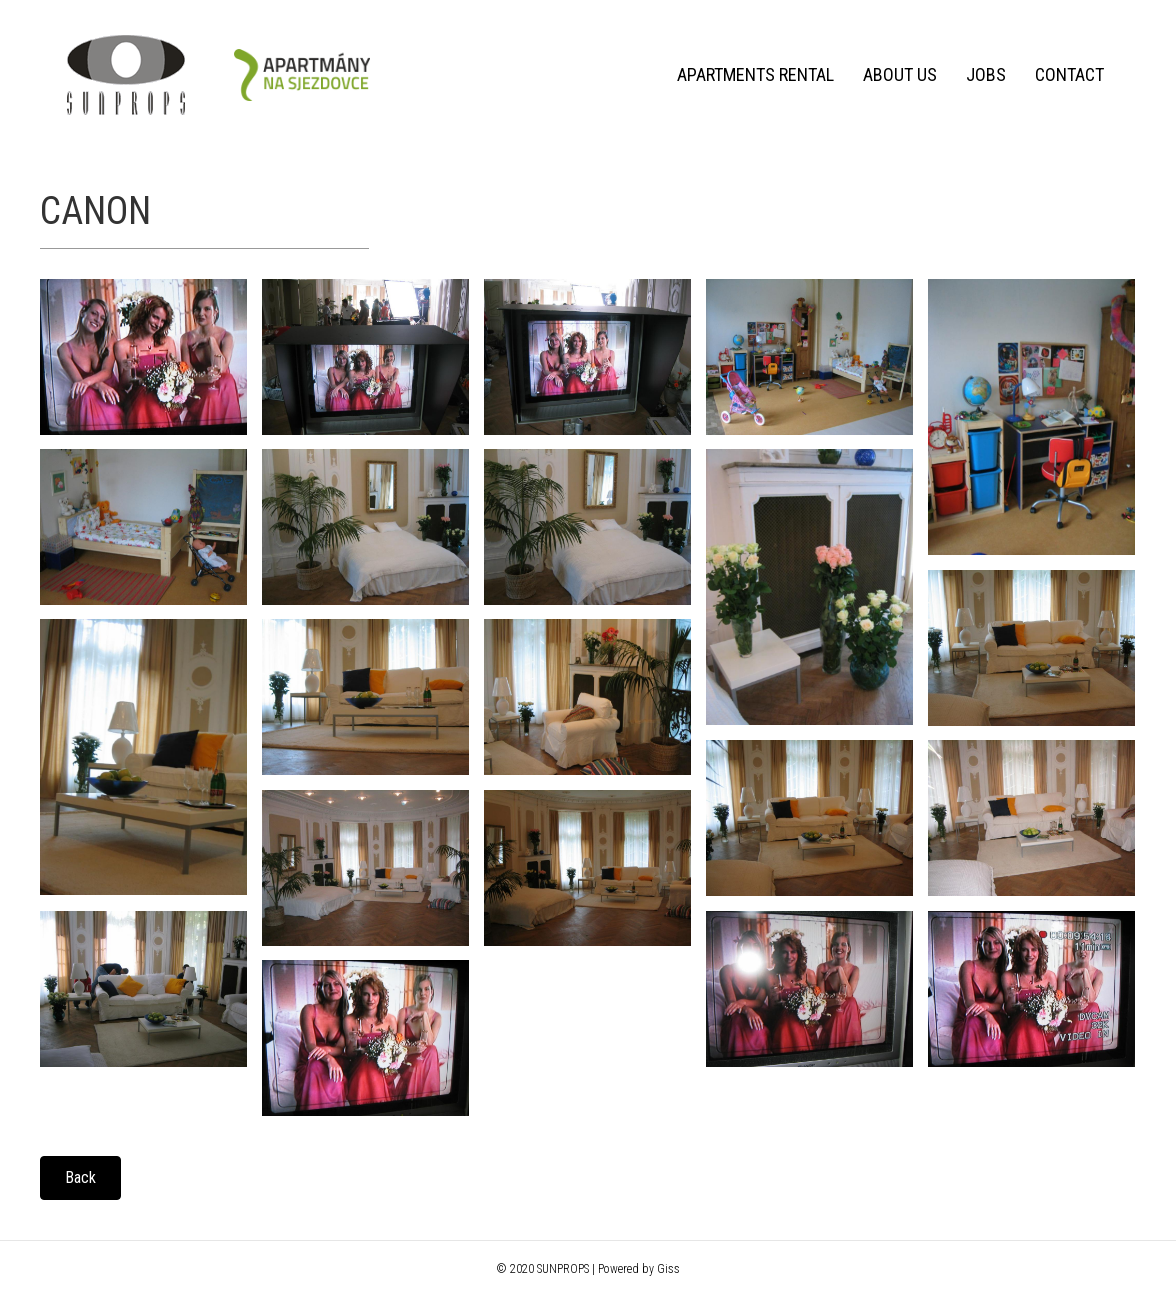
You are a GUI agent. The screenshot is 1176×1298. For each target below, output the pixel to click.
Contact (1069, 74)
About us (900, 74)
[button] (80, 1178)
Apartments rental (755, 74)
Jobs (986, 74)
